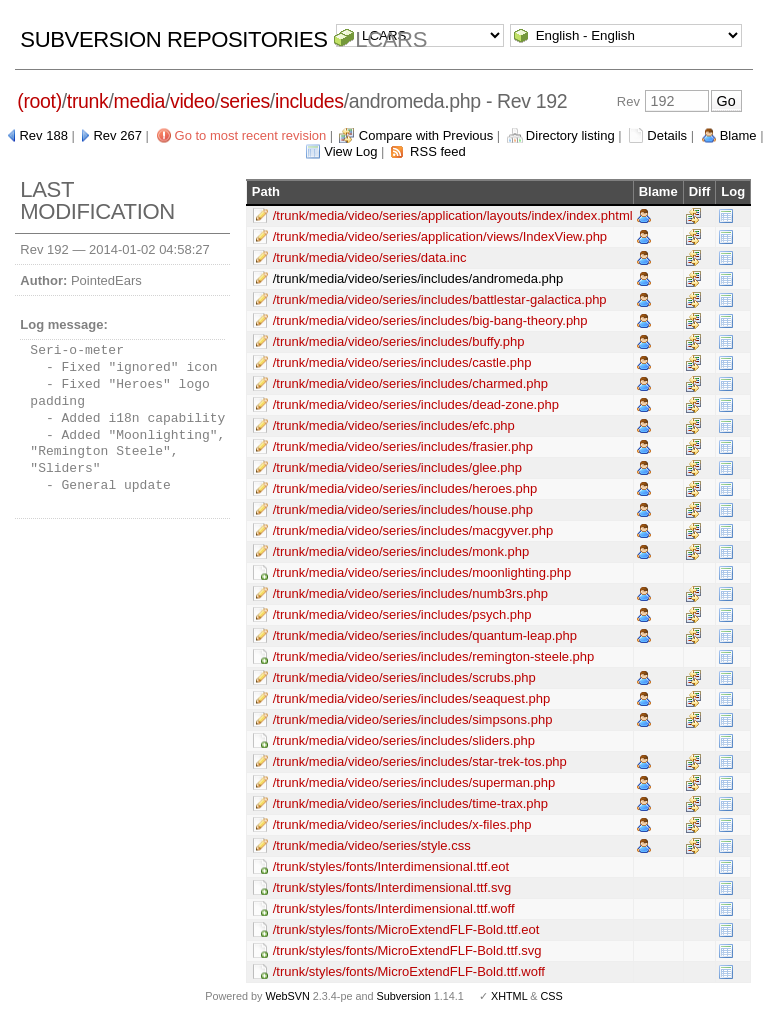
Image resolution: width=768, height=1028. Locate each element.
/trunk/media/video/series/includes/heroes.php (405, 488)
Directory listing (570, 135)
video (192, 101)
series (245, 101)
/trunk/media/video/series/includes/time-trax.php (410, 803)
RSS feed (438, 151)
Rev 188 (43, 135)
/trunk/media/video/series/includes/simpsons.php (413, 719)
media (139, 101)
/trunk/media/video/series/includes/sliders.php (404, 740)
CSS (552, 996)
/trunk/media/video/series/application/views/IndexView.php (440, 236)
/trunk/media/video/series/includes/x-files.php (402, 824)
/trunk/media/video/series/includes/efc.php (394, 425)
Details (667, 135)
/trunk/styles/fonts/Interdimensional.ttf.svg (392, 887)
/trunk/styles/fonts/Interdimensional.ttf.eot (391, 866)
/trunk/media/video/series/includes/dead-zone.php (416, 404)
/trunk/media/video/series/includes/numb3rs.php (410, 593)
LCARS (391, 39)
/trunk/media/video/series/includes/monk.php (401, 551)
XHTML (509, 996)
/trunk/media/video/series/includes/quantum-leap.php (425, 635)
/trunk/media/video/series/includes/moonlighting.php (422, 572)
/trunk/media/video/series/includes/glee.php (397, 467)
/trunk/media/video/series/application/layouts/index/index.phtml (453, 215)
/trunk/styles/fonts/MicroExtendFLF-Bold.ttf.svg (407, 950)
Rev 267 (117, 135)
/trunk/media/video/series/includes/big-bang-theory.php (430, 320)
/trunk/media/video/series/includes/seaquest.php (412, 698)
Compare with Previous (426, 135)
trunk (88, 101)
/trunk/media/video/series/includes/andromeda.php (418, 278)
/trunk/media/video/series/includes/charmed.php (410, 383)
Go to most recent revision (251, 135)
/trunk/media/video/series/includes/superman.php (414, 782)
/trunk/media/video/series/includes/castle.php (402, 362)
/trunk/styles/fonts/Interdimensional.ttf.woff (394, 908)
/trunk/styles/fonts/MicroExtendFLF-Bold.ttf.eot (406, 929)
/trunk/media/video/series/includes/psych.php (402, 614)
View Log (350, 151)
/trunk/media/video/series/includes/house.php (403, 509)
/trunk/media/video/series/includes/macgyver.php (413, 530)
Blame (738, 135)
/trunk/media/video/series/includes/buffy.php (399, 341)
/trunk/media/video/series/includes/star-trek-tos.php (420, 761)
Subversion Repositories (173, 39)
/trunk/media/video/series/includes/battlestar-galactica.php (440, 299)
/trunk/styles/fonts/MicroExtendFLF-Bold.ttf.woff (409, 971)
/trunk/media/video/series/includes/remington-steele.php (434, 656)
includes (309, 101)
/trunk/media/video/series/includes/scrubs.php (404, 677)
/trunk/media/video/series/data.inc (370, 257)
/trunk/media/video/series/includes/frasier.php (403, 446)
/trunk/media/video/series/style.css (372, 845)
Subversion (404, 996)
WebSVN (287, 996)
